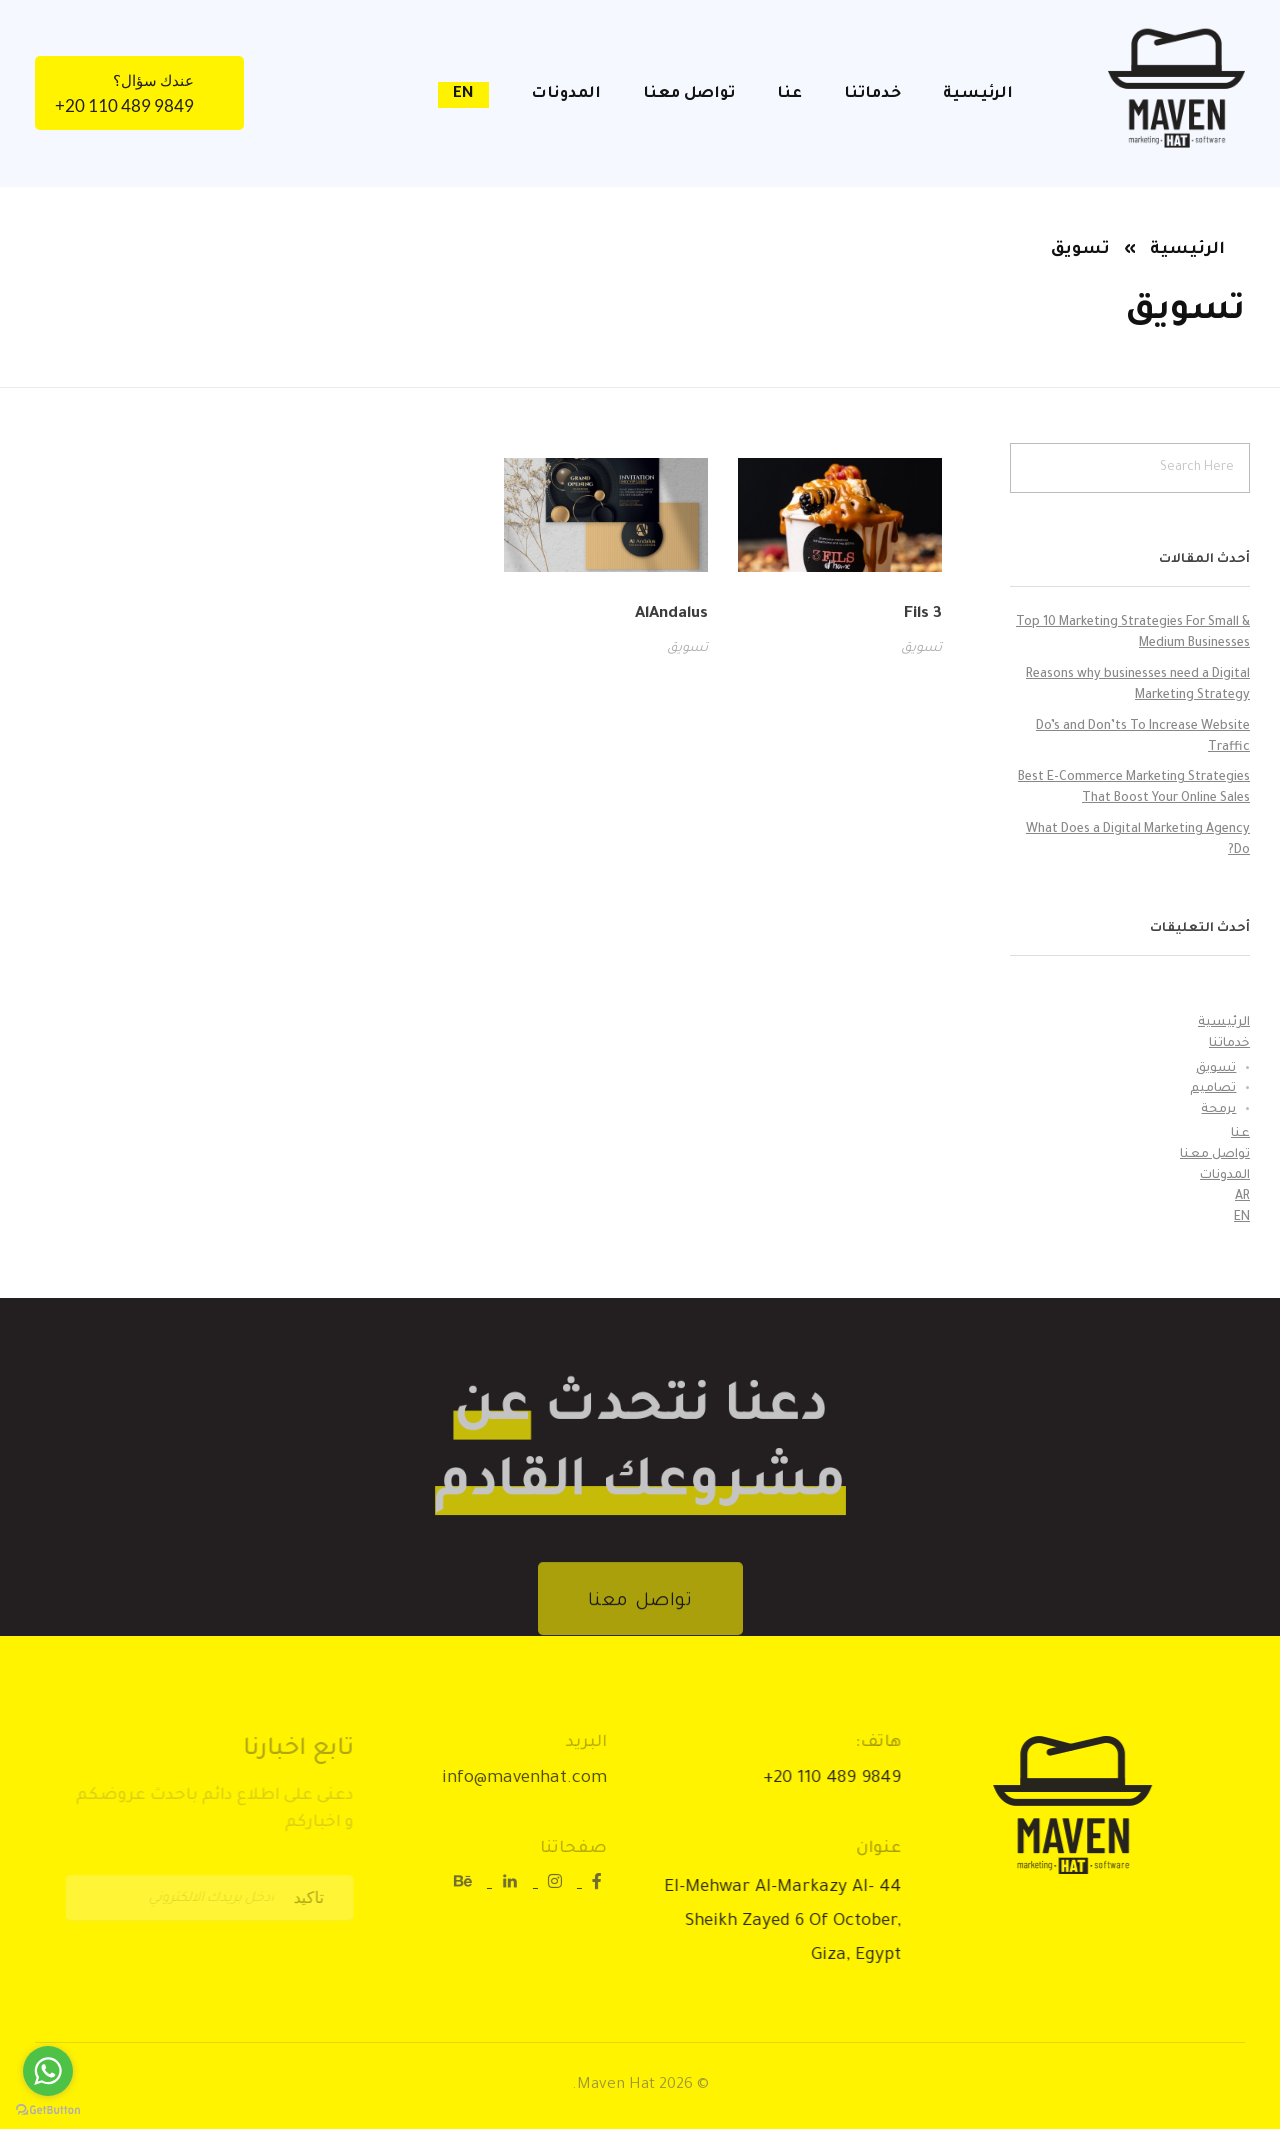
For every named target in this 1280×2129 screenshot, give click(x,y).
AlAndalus (671, 614)
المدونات (1225, 1176)
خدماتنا (1229, 1044)
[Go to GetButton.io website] (48, 2109)
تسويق (921, 649)
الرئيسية (1187, 250)
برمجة (1218, 1110)
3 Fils (923, 614)
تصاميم (1213, 1089)
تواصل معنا (1215, 1155)
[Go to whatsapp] (48, 2071)
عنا (1240, 1134)
